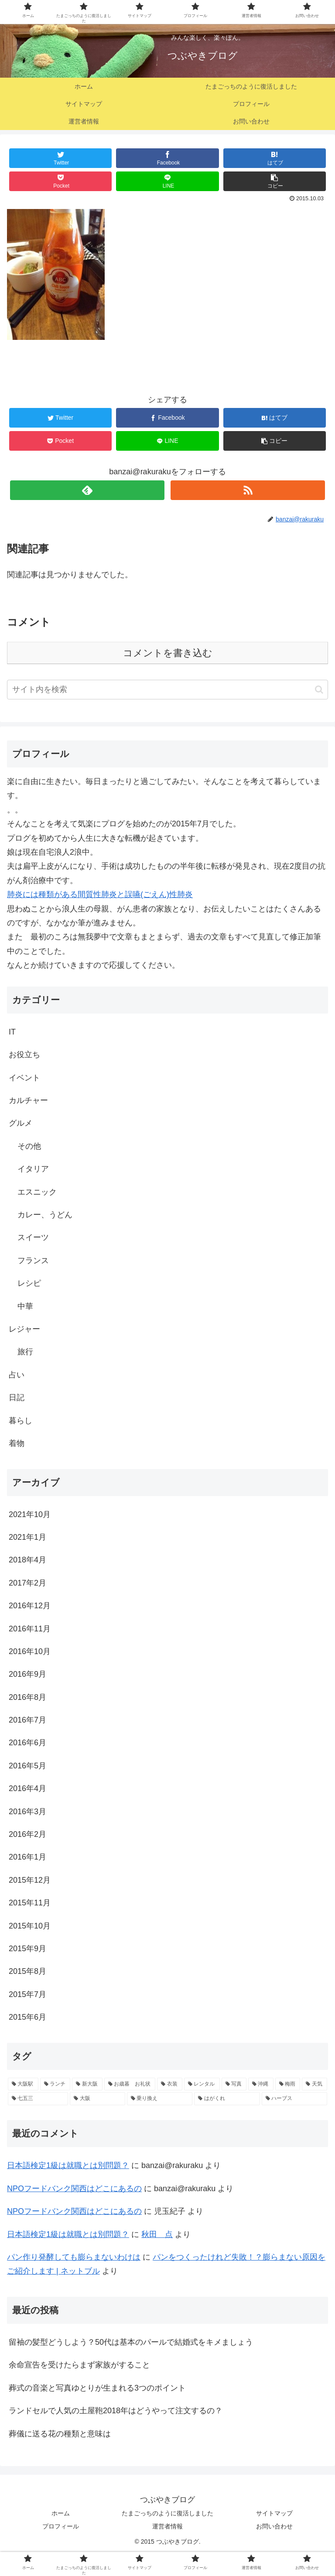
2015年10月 (30, 1926)
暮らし (20, 1420)
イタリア (33, 1169)
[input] (167, 689)
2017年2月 (27, 1583)
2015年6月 (27, 2017)
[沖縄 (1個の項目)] (260, 2084)
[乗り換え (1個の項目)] (159, 2098)
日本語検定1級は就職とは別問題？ (68, 2165)
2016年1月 (27, 1857)
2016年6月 (27, 1742)
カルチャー (28, 1100)
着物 (16, 1443)
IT (12, 1032)
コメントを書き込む (167, 652)
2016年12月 (30, 1605)
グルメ (20, 1123)
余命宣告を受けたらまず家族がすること (79, 2364)
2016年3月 (27, 1811)
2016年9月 (27, 1674)
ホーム (60, 2513)
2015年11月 (30, 1902)
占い (16, 1374)
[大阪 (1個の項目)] (97, 2098)
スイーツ (33, 1237)
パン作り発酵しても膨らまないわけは (73, 2257)
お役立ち (24, 1054)
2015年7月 (27, 1994)
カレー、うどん (44, 1214)
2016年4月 (27, 1788)
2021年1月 (27, 1537)
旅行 (25, 1351)
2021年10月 (30, 1514)
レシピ (29, 1283)
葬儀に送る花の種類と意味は (60, 2433)
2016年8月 (27, 1697)
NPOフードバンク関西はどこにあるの (74, 2188)
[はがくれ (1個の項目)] (227, 2098)
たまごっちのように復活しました (167, 2513)
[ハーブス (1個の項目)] (294, 2098)
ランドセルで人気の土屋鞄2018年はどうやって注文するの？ (115, 2410)
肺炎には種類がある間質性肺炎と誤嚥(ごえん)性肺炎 (100, 894)
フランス (33, 1260)
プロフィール (60, 2526)
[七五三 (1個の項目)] (38, 2098)
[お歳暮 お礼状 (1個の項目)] (130, 2084)
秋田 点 (157, 2234)
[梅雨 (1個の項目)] (288, 2084)
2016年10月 (30, 1651)
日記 (16, 1397)
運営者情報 (167, 2526)
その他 (29, 1146)
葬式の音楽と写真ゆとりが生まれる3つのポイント (97, 2388)
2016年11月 (30, 1628)
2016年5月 (27, 1765)
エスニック (37, 1192)
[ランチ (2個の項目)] (55, 2084)
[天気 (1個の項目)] (314, 2084)
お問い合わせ (274, 2526)
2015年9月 (27, 1948)
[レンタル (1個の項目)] (202, 2084)
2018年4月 (27, 1559)
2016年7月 (27, 1720)
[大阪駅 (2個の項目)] (23, 2084)
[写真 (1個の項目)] (234, 2084)
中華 (25, 1306)
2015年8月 (27, 1971)
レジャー (24, 1329)
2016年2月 (27, 1834)
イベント (24, 1077)
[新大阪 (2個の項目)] (87, 2084)
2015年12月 (30, 1880)
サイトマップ (274, 2513)
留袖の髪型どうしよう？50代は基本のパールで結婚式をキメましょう (131, 2342)
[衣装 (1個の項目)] (169, 2084)
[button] (319, 690)
